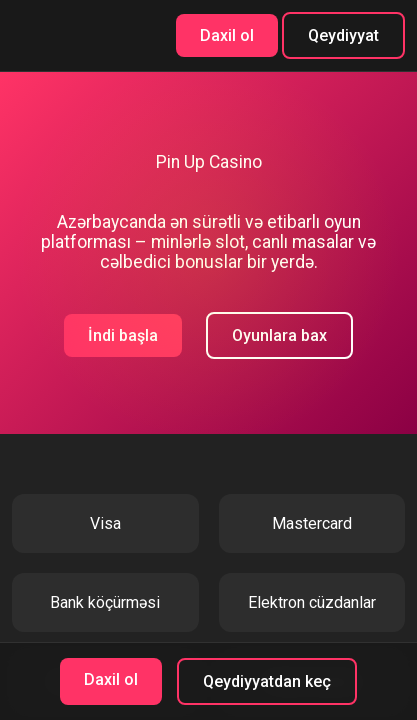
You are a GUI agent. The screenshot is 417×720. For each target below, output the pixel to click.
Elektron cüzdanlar (312, 602)
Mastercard (312, 523)
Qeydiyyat (343, 35)
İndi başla (123, 335)
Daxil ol (227, 35)
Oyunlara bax (279, 335)
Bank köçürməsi (105, 602)
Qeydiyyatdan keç (267, 681)
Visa (105, 523)
